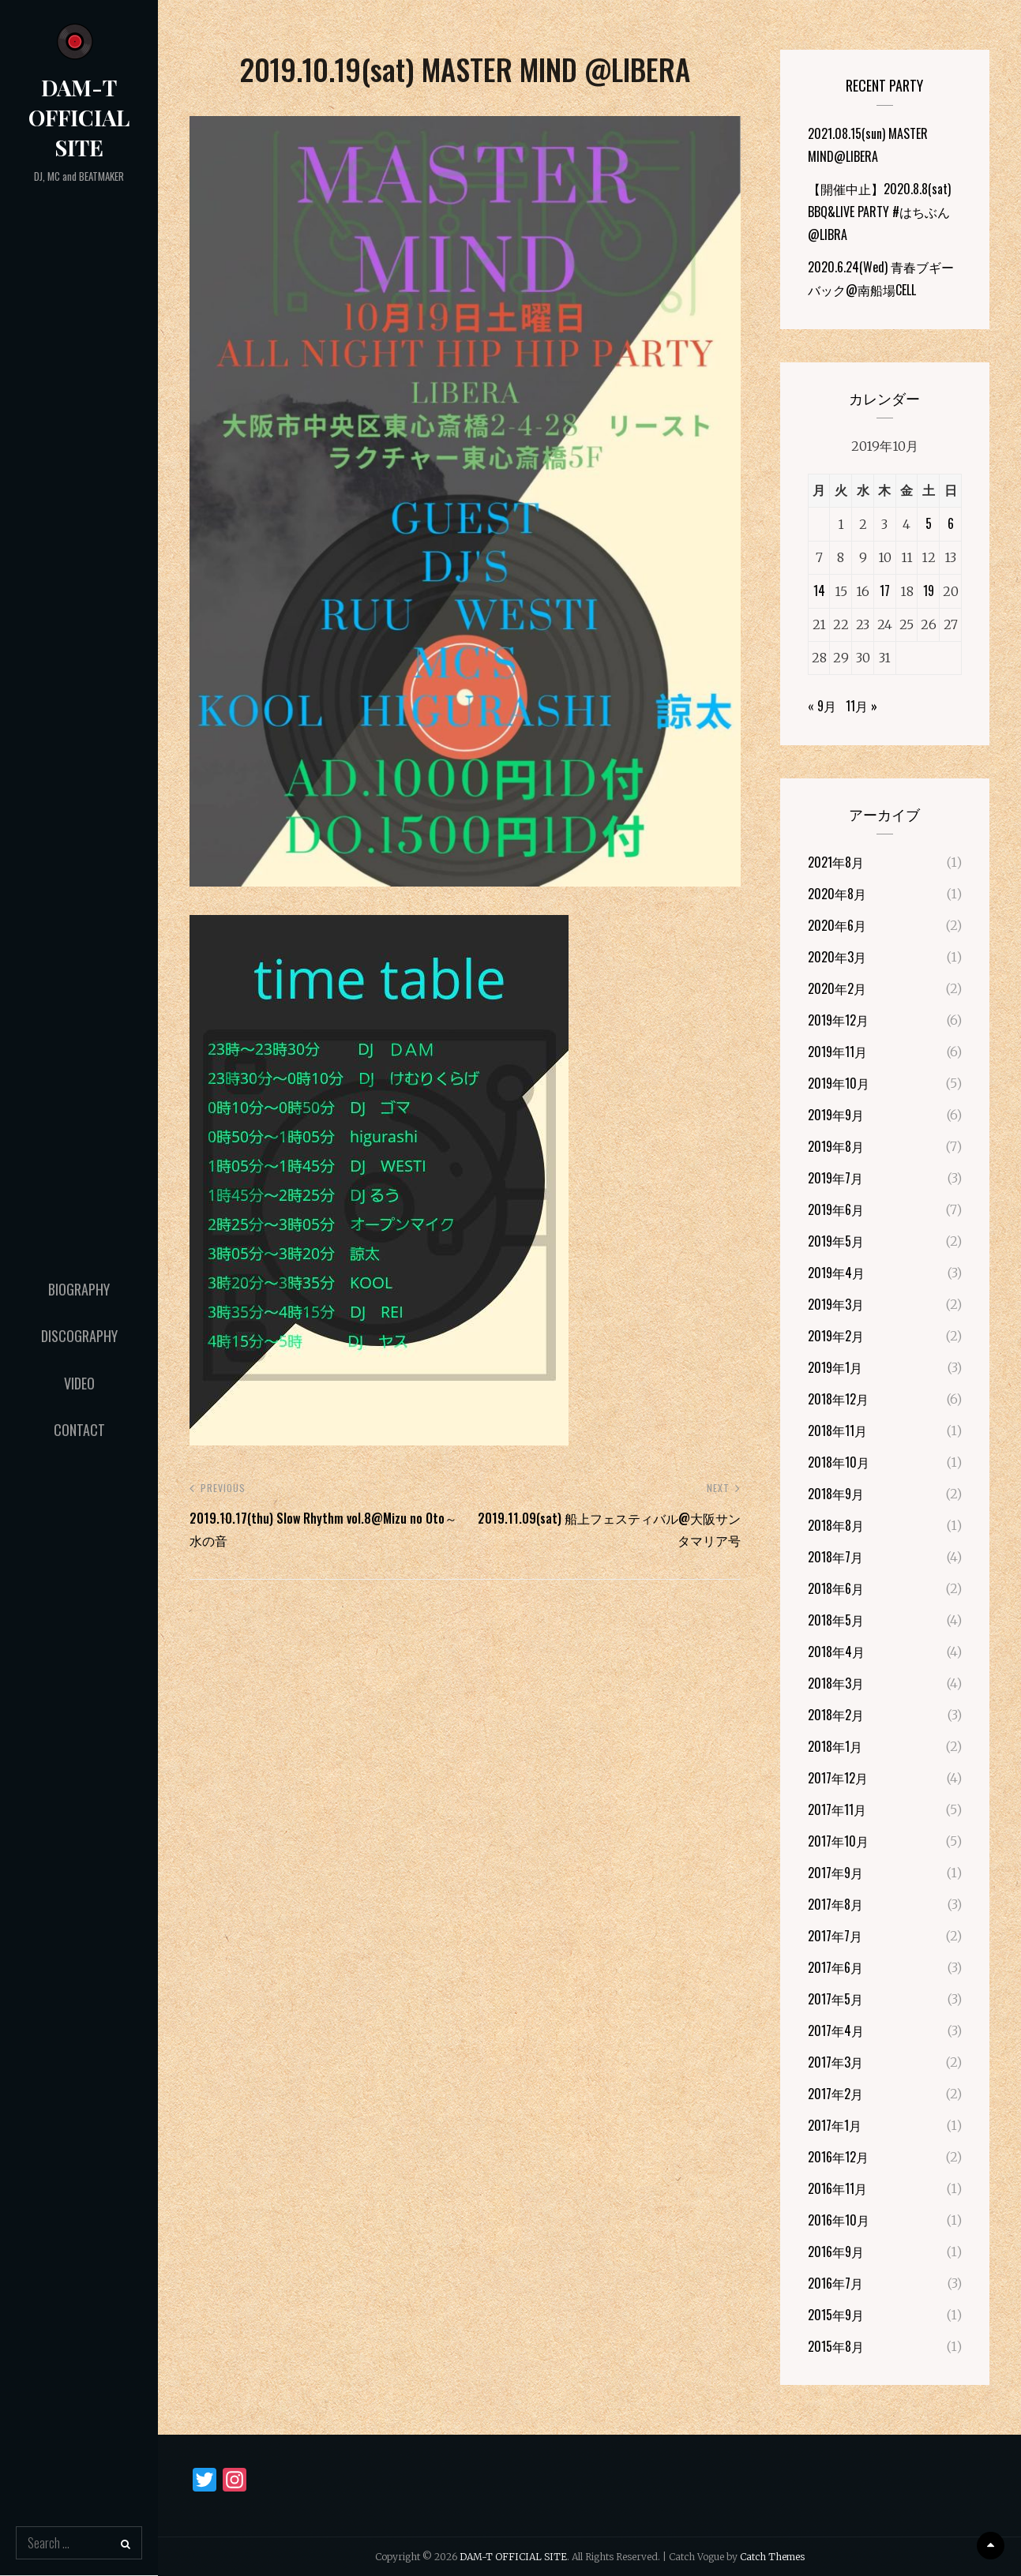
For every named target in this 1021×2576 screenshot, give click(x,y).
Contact (79, 1429)
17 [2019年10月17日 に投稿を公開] (885, 590)
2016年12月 (838, 2156)
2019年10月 (838, 1083)
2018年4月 (836, 1651)
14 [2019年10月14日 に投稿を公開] (819, 590)
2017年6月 (835, 1967)
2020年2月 (837, 988)
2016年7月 (835, 2283)
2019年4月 (836, 1272)
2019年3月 (836, 1304)
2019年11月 (837, 1051)
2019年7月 (835, 1177)
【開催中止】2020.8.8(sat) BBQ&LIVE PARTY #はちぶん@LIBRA (879, 211)
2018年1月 (835, 1746)
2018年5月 (836, 1619)
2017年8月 (835, 1904)
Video (79, 1383)
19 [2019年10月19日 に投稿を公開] (928, 590)
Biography (79, 1289)
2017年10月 (838, 1841)
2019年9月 (836, 1114)
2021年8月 (836, 862)
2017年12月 (838, 1777)
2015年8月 (836, 2346)
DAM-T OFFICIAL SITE (79, 117)
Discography (79, 1335)
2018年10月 (838, 1462)
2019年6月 (836, 1209)
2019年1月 (835, 1367)
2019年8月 (836, 1146)
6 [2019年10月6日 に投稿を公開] (951, 523)
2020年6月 (837, 925)
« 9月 (822, 705)
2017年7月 (835, 1935)
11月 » (861, 705)
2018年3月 (836, 1683)
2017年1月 (834, 2125)
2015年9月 (836, 2314)
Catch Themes (772, 2557)
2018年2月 (836, 1714)
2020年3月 (837, 956)
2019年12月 (838, 1020)
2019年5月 (836, 1241)
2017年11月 (837, 1809)
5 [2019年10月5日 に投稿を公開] (928, 523)
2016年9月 (836, 2251)
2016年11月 (837, 2188)
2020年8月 (837, 893)
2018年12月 (838, 1398)
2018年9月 (836, 1493)
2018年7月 (835, 1556)
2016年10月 (838, 2219)
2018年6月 (836, 1588)
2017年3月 (835, 2062)
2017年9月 (835, 1872)
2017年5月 (835, 1998)
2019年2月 (836, 1335)
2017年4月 (836, 2030)
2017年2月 (835, 2093)
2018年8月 (836, 1525)
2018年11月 (837, 1430)
